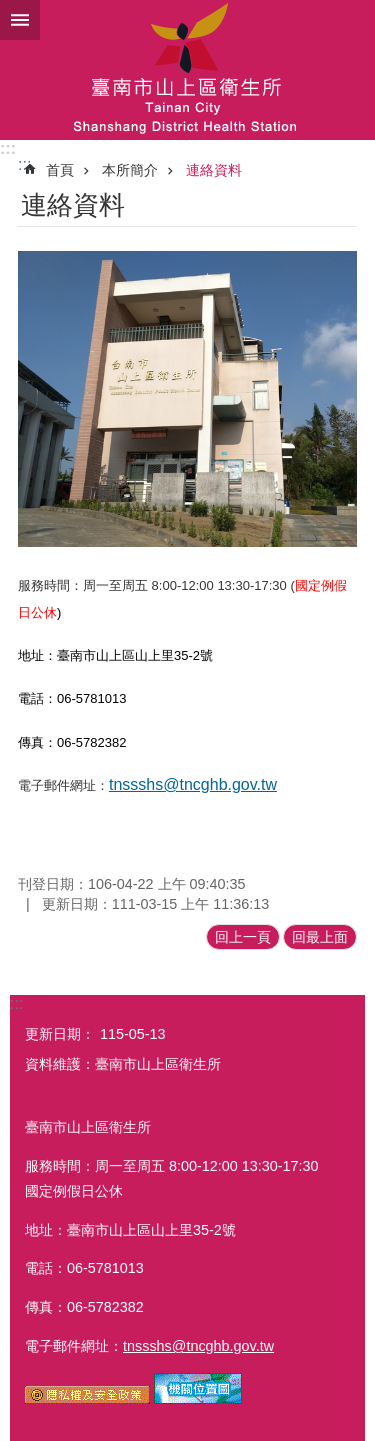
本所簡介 (130, 170)
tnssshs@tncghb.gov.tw (193, 784)
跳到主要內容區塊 (10, 10)
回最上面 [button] (320, 937)
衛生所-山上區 (187, 70)
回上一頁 (243, 937)
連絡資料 (214, 170)
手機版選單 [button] (20, 20)
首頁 (60, 170)
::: (8, 148)
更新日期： (60, 1034)
